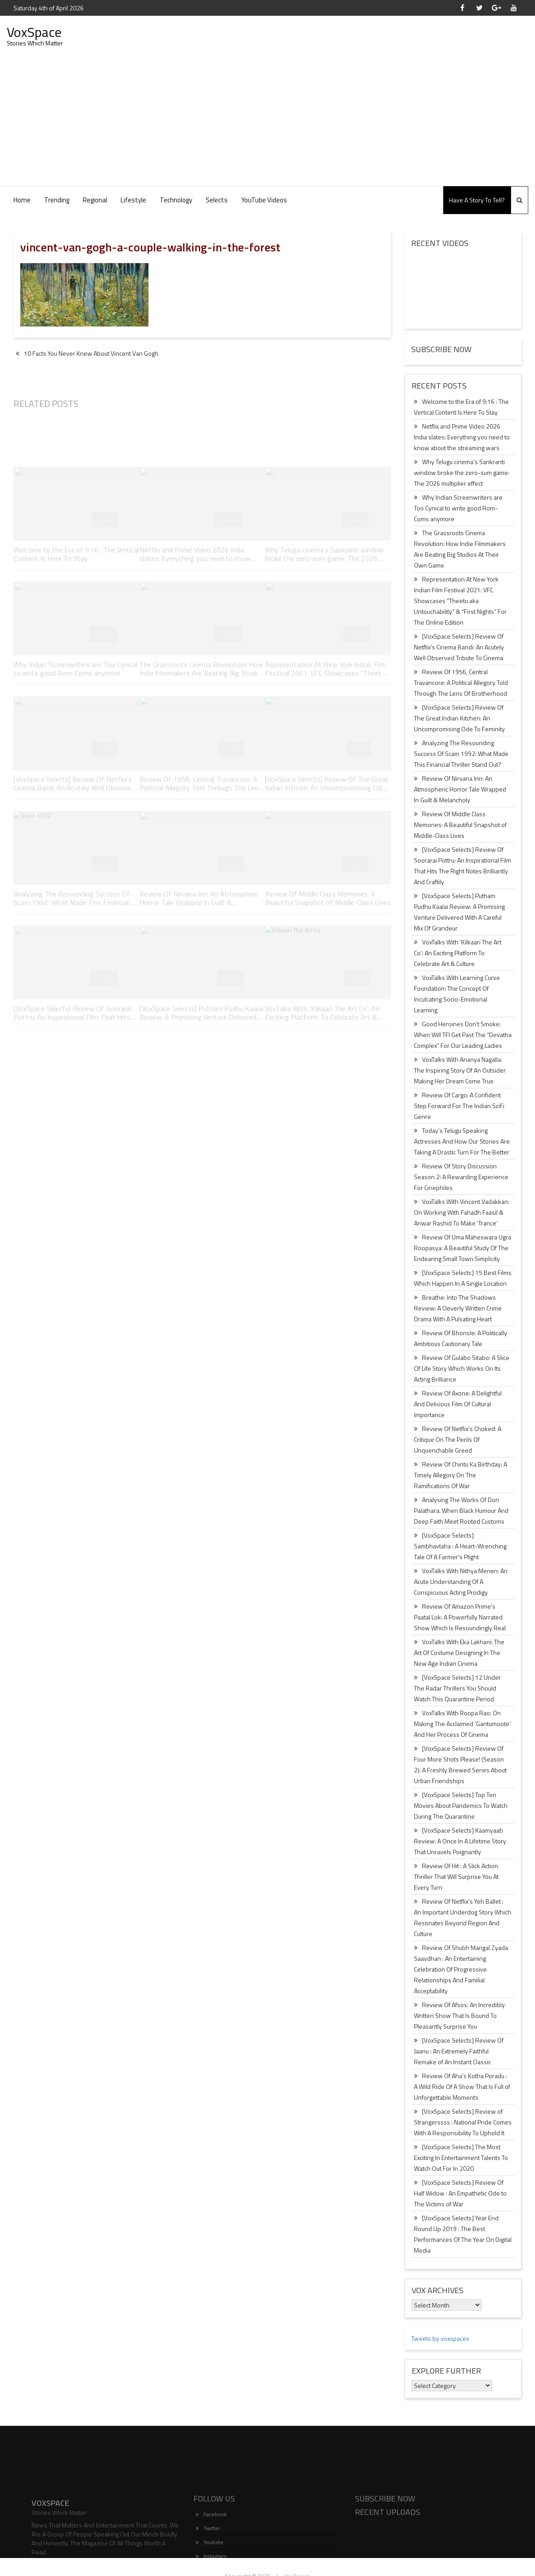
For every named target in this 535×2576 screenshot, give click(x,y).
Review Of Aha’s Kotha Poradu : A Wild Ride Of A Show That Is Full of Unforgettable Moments (462, 2086)
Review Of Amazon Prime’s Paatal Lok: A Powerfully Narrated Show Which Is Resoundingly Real (460, 1616)
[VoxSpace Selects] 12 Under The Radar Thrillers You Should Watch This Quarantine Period (457, 1688)
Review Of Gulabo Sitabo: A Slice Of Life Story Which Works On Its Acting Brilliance (461, 1368)
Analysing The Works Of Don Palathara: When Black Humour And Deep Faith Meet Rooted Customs (461, 1510)
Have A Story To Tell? (477, 200)
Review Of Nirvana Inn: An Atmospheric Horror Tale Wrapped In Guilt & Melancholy (460, 789)
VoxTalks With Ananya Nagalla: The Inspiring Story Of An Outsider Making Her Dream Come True (460, 1070)
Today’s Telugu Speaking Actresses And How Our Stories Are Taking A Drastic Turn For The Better (462, 1141)
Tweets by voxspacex (440, 2338)
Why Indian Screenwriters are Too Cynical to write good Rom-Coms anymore (458, 507)
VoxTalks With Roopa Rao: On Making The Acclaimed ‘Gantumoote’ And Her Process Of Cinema (462, 1723)
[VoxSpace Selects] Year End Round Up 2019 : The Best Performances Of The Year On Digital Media (463, 2234)
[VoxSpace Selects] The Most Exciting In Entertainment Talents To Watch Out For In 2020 (461, 2157)
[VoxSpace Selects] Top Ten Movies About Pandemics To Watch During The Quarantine (461, 1805)
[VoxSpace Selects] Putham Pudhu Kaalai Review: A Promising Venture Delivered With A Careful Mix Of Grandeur (459, 912)
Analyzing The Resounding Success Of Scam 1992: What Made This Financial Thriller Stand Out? (461, 753)
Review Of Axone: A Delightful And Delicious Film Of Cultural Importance (458, 1403)
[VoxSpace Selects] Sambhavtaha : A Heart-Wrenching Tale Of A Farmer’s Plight (460, 1545)
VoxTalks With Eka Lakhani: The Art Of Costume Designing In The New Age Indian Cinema (459, 1652)
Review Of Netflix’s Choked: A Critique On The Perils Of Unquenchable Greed (457, 1439)
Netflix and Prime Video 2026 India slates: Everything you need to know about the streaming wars (462, 436)
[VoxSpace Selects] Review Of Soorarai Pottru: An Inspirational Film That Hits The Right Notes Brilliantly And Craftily (462, 865)
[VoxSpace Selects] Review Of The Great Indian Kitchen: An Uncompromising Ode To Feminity (459, 717)
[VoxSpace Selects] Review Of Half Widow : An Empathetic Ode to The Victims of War (460, 2193)
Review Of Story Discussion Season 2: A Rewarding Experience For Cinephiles (461, 1176)
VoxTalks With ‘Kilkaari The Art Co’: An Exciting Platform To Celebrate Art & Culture (457, 952)
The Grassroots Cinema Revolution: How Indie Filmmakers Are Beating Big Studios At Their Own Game (460, 549)
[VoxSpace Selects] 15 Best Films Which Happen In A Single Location (463, 1278)
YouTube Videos (264, 200)
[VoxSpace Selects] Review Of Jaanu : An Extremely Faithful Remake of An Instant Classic (459, 2050)
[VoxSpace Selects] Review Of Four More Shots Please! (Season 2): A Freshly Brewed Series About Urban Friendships (460, 1764)
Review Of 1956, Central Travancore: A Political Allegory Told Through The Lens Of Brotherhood (461, 682)
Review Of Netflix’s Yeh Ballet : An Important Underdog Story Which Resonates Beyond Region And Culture (462, 1917)
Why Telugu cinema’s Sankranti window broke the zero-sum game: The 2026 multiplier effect (461, 472)
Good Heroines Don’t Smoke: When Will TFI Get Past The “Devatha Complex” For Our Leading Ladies (463, 1034)
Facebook (211, 2555)
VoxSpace (34, 32)
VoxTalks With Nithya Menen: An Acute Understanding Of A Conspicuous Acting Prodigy (461, 1581)
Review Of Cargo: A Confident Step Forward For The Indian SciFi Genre (459, 1105)
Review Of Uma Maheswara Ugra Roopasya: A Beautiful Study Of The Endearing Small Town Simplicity (462, 1247)
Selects (217, 200)
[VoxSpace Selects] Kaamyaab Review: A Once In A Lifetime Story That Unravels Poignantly (460, 1840)
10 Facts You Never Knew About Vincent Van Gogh (87, 353)
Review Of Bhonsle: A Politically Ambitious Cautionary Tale (460, 1338)
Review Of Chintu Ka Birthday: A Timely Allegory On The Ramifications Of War (460, 1474)
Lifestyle (133, 200)
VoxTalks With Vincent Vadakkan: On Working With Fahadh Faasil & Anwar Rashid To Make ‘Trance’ (461, 1212)
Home (22, 200)
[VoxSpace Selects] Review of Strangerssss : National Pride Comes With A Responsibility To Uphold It (463, 2122)
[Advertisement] (267, 118)
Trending (56, 200)
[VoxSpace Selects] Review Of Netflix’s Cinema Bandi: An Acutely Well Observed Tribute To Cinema (459, 646)
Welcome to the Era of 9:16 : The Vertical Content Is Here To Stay (461, 407)
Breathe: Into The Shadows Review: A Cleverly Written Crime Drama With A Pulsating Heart (458, 1308)
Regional (95, 200)
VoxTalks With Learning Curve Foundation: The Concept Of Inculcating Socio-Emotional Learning (457, 994)
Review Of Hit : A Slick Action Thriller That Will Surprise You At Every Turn (456, 1876)
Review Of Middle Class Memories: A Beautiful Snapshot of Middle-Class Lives (460, 824)
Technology (176, 200)
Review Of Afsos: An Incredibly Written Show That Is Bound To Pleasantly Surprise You (459, 2015)
